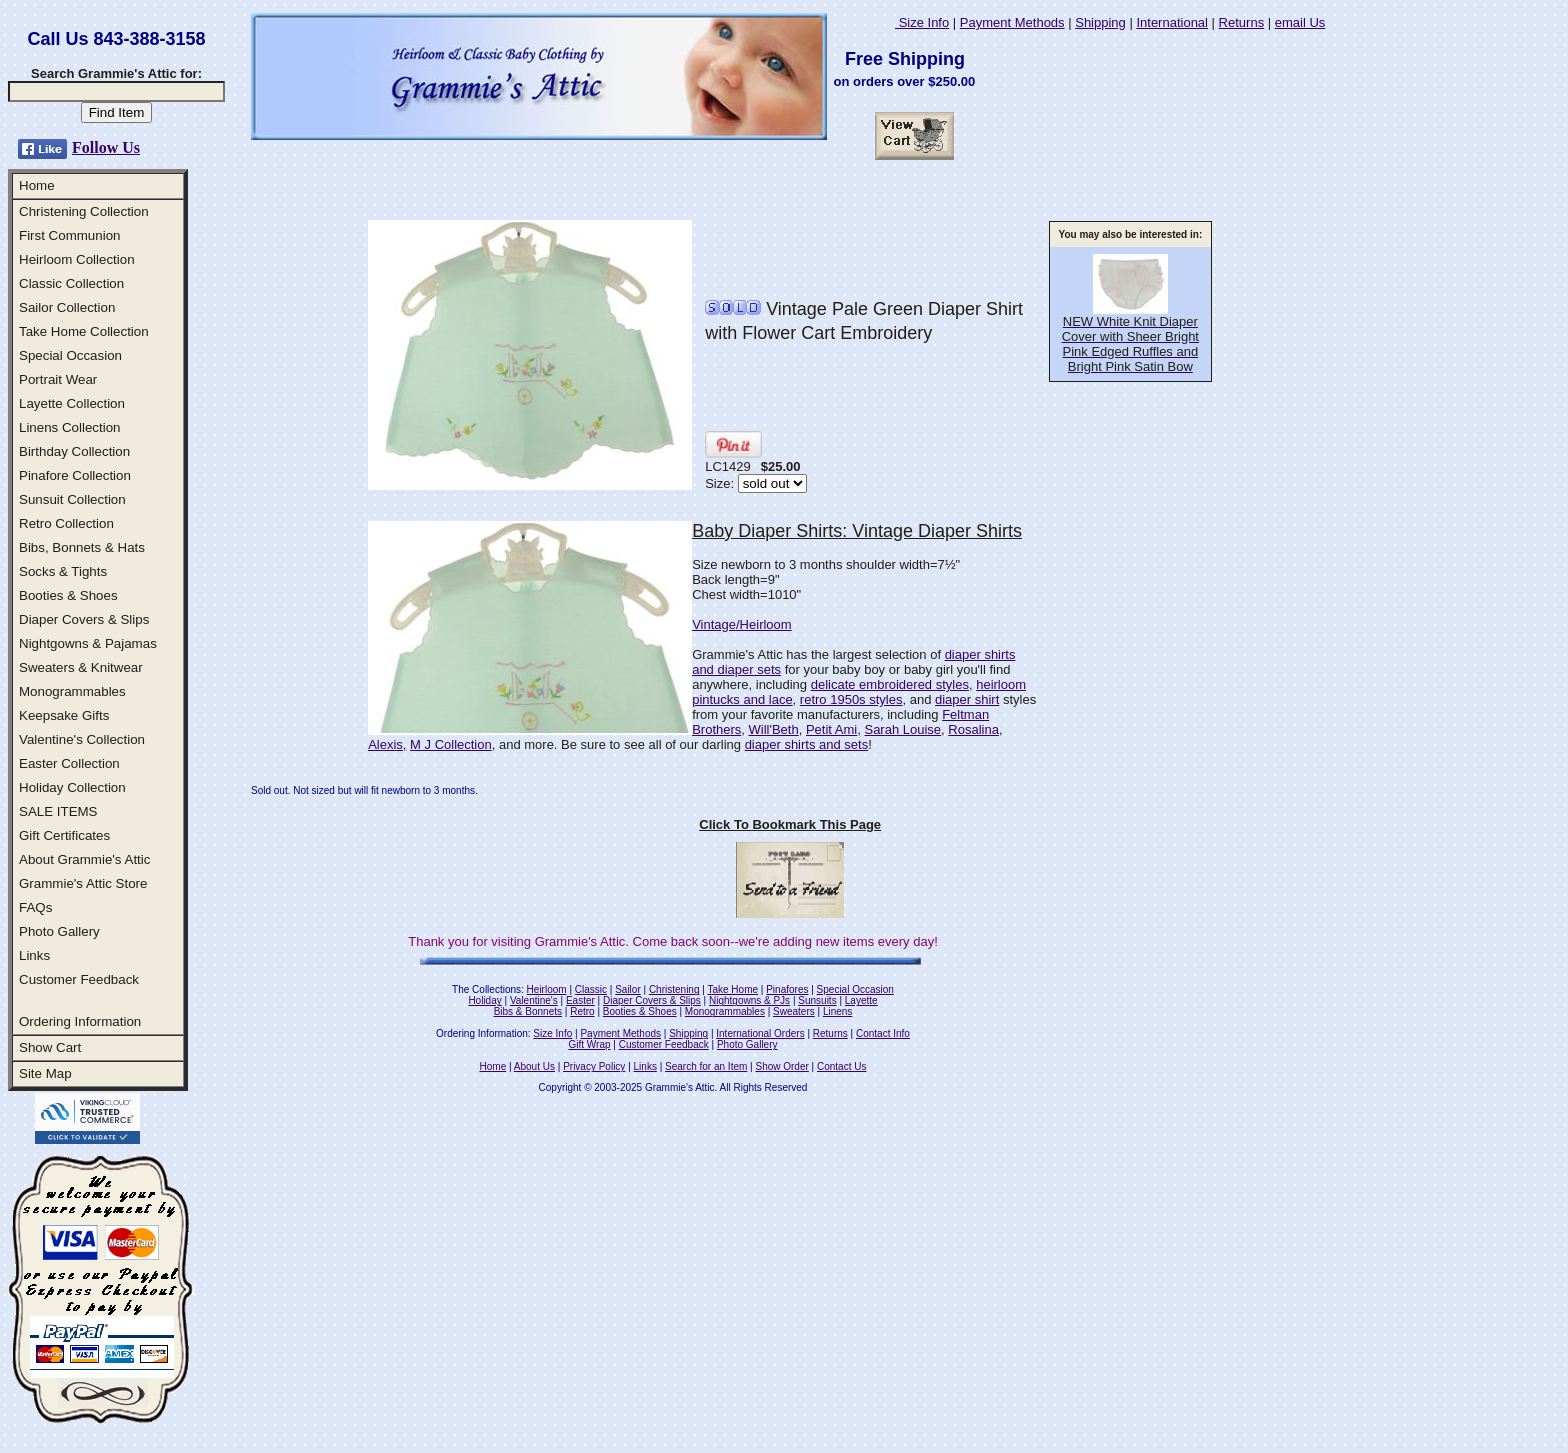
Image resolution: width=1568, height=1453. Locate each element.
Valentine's (534, 1000)
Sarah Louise (902, 729)
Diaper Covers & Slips (84, 619)
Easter (580, 1000)
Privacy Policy (594, 1066)
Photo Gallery (59, 931)
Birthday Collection (74, 451)
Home (37, 185)
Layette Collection (72, 403)
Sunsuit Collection (72, 499)
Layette (861, 1000)
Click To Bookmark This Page (790, 824)
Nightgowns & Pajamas (88, 643)
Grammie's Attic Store (83, 883)
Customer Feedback (79, 979)
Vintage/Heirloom (741, 624)
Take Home (732, 989)
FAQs (35, 907)
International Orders (760, 1033)
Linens (837, 1011)
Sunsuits (817, 1000)
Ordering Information (80, 1021)
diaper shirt (967, 699)
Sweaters (794, 1011)
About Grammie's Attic (84, 859)
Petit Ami (831, 729)
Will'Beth (774, 729)
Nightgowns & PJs (749, 1000)
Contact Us (841, 1066)
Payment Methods (1012, 22)
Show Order (781, 1066)
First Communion (69, 235)
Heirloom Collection (77, 259)
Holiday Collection (72, 787)
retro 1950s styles (851, 699)
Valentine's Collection (82, 739)
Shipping (1100, 22)
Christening (674, 989)
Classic (591, 989)
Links (34, 955)
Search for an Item (706, 1066)
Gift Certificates (64, 835)
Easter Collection (69, 763)
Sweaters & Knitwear (81, 667)
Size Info (922, 22)
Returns (1242, 22)
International (1172, 22)
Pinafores (787, 989)
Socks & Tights (63, 571)
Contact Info (883, 1033)
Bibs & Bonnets (528, 1011)
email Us (1300, 22)
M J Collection (451, 744)
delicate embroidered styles (890, 684)
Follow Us (106, 147)
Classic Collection (71, 283)
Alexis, (387, 744)
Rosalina (973, 729)
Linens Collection (70, 427)
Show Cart (50, 1047)
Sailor (628, 989)
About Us (534, 1066)
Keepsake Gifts (64, 715)
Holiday (484, 1000)
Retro (582, 1011)
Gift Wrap (590, 1044)
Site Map (45, 1073)
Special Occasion (70, 355)
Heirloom (547, 989)
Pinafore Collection (75, 475)
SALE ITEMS (58, 811)
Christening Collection (84, 211)
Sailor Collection (67, 307)
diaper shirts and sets (807, 744)
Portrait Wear (58, 379)
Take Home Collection (84, 331)
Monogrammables (72, 691)
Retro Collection (66, 523)
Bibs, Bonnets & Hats (82, 547)
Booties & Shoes (68, 595)
